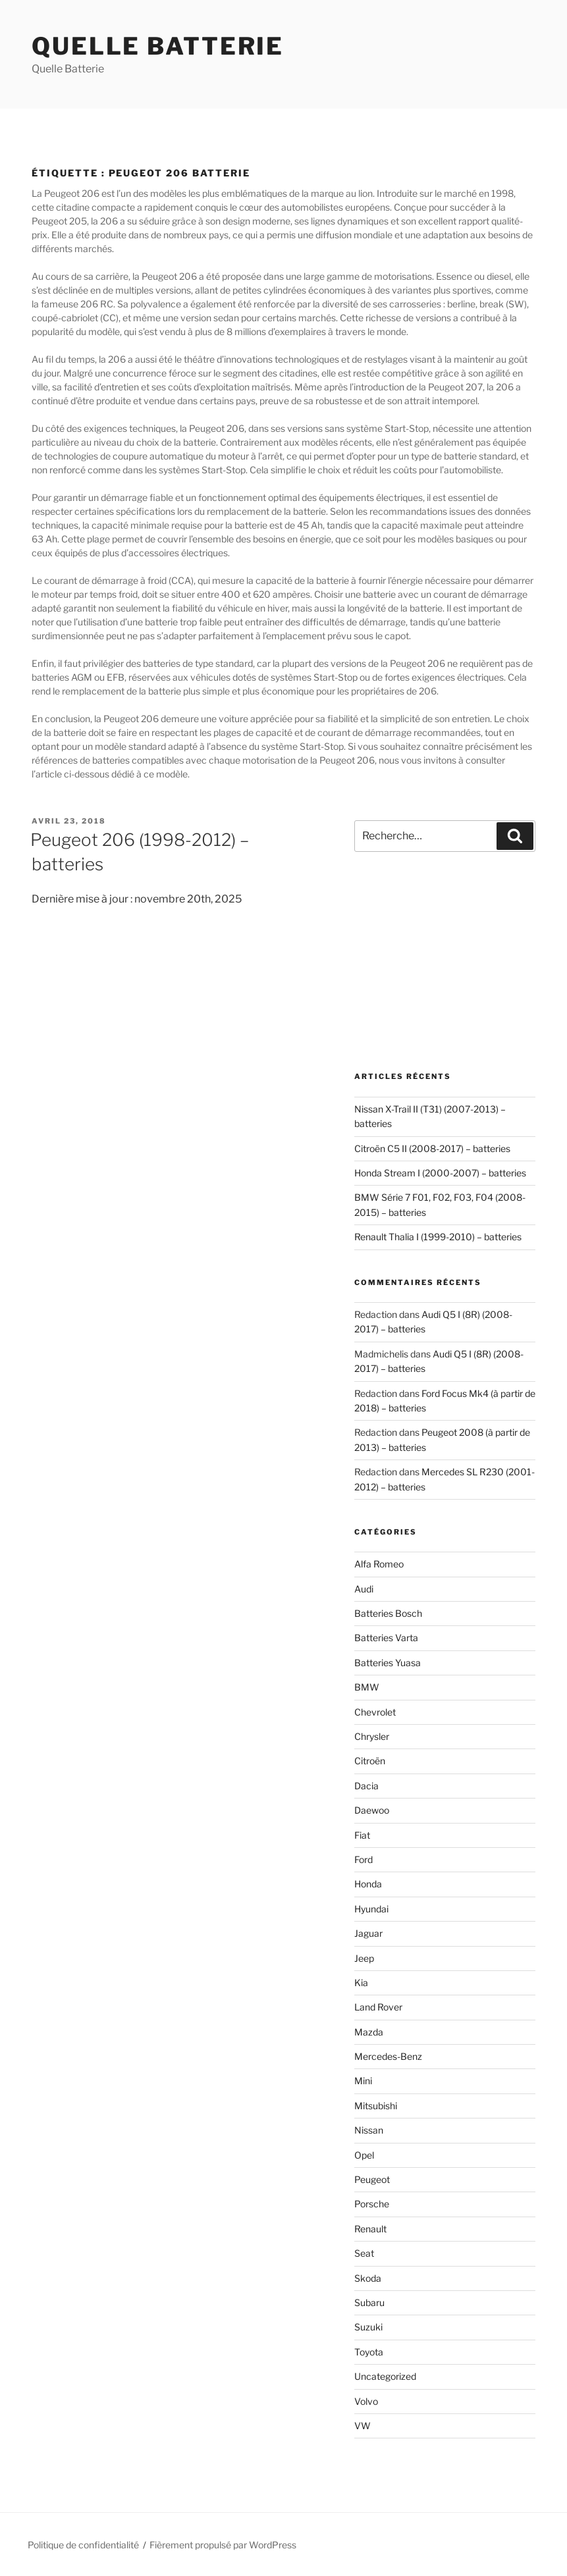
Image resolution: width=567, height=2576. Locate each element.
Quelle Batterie (158, 46)
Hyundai (371, 1908)
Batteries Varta (386, 1637)
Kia (361, 1982)
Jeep (364, 1958)
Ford (363, 1859)
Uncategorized (385, 2376)
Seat (364, 2253)
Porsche (371, 2203)
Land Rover (378, 2006)
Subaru (369, 2302)
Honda (368, 1883)
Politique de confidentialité (83, 2544)
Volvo (366, 2401)
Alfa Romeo (379, 1563)
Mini (363, 2080)
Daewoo (371, 1810)
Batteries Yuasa (387, 1662)
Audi (363, 1588)
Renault (370, 2228)
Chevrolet (375, 1712)
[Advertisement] (444, 962)
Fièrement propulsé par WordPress (222, 2544)
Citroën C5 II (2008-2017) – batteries (432, 1148)
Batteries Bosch (388, 1613)
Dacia (366, 1785)
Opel (364, 2155)
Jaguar (368, 1933)
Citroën (369, 1760)
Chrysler (371, 1736)
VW (362, 2425)
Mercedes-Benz (388, 2056)
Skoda (367, 2278)
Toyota (368, 2351)
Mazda (368, 2031)
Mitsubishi (375, 2105)
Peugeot (372, 2179)
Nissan (368, 2130)
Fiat (362, 1835)
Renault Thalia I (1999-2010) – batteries (438, 1236)
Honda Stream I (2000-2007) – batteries (440, 1172)
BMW (366, 1687)
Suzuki (368, 2326)
